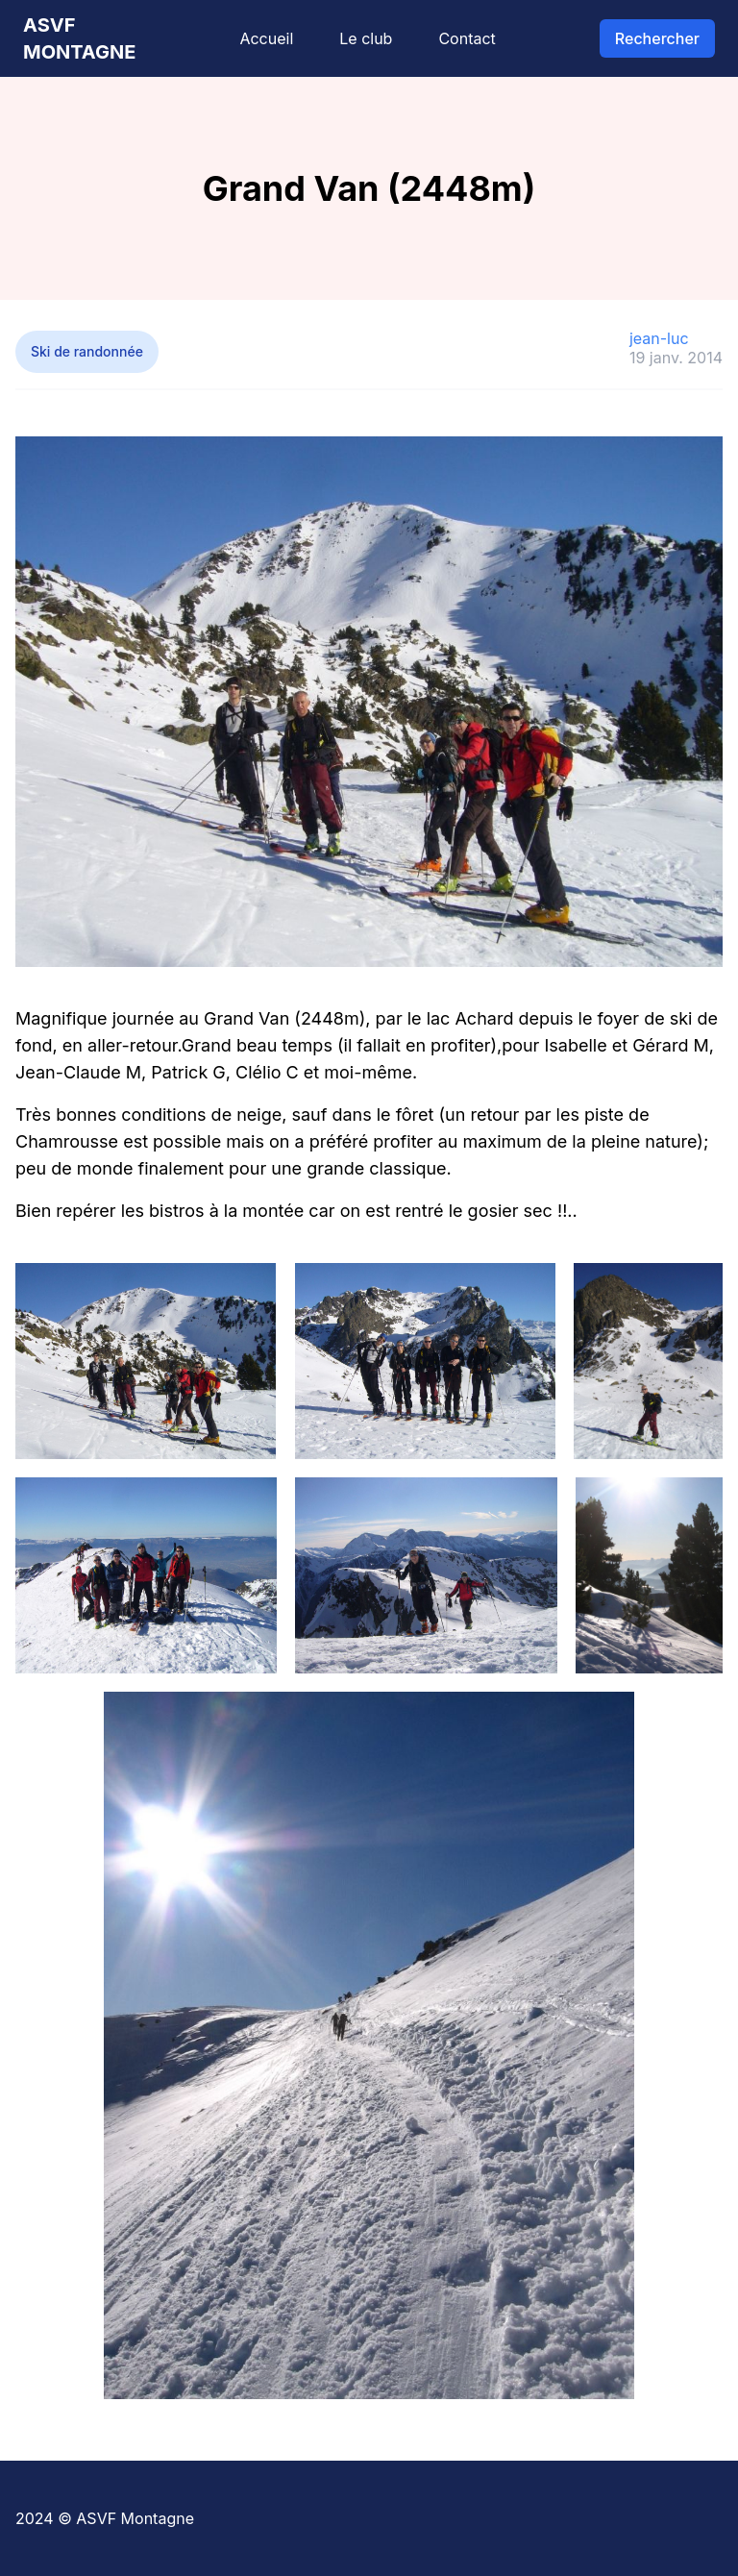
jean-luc (659, 338)
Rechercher (657, 38)
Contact (466, 38)
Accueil (266, 38)
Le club (365, 38)
